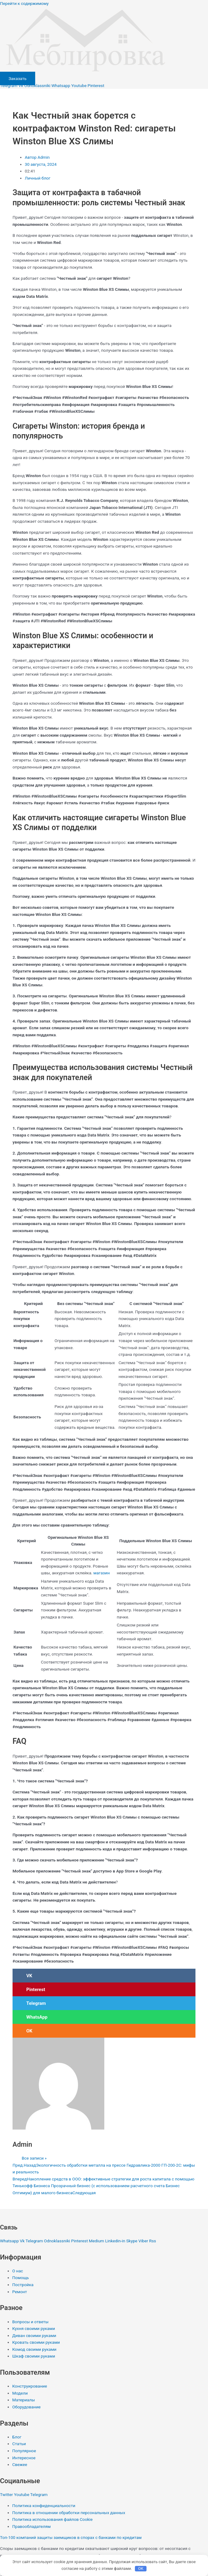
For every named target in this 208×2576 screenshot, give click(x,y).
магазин (101, 1572)
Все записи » (34, 2158)
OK (140, 2568)
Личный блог (37, 178)
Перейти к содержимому (24, 3)
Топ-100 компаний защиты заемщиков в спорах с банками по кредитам (71, 2537)
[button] (104, 1975)
